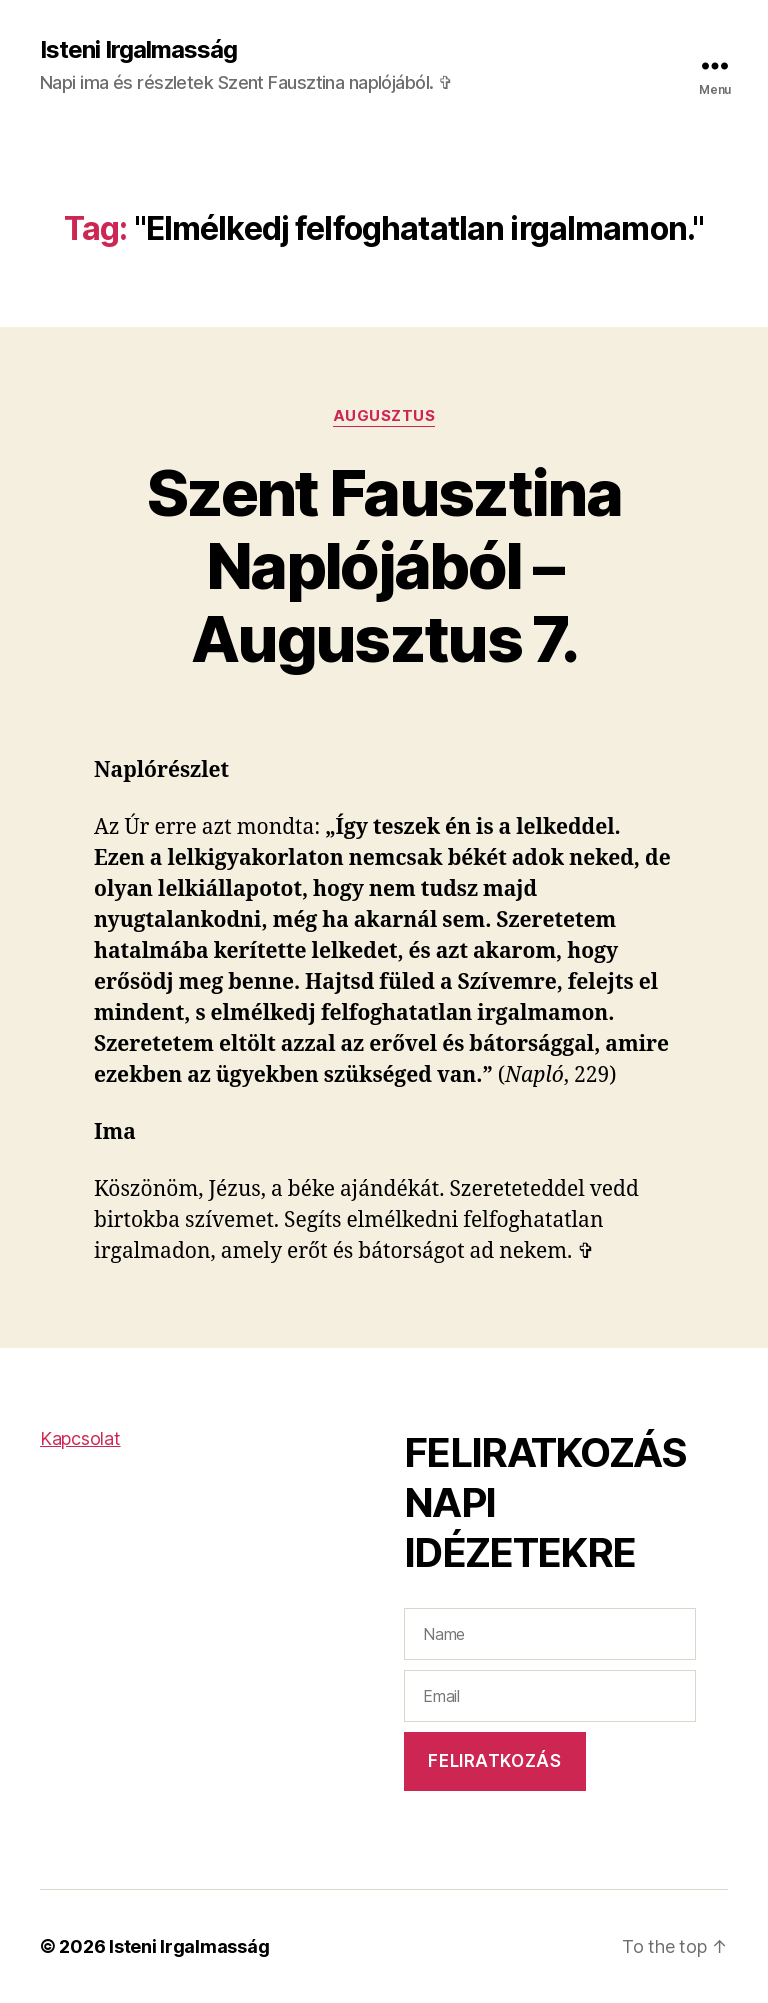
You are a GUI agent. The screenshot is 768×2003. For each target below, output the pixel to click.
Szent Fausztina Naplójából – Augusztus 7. (384, 565)
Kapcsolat (80, 1438)
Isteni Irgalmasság (138, 50)
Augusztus (384, 416)
